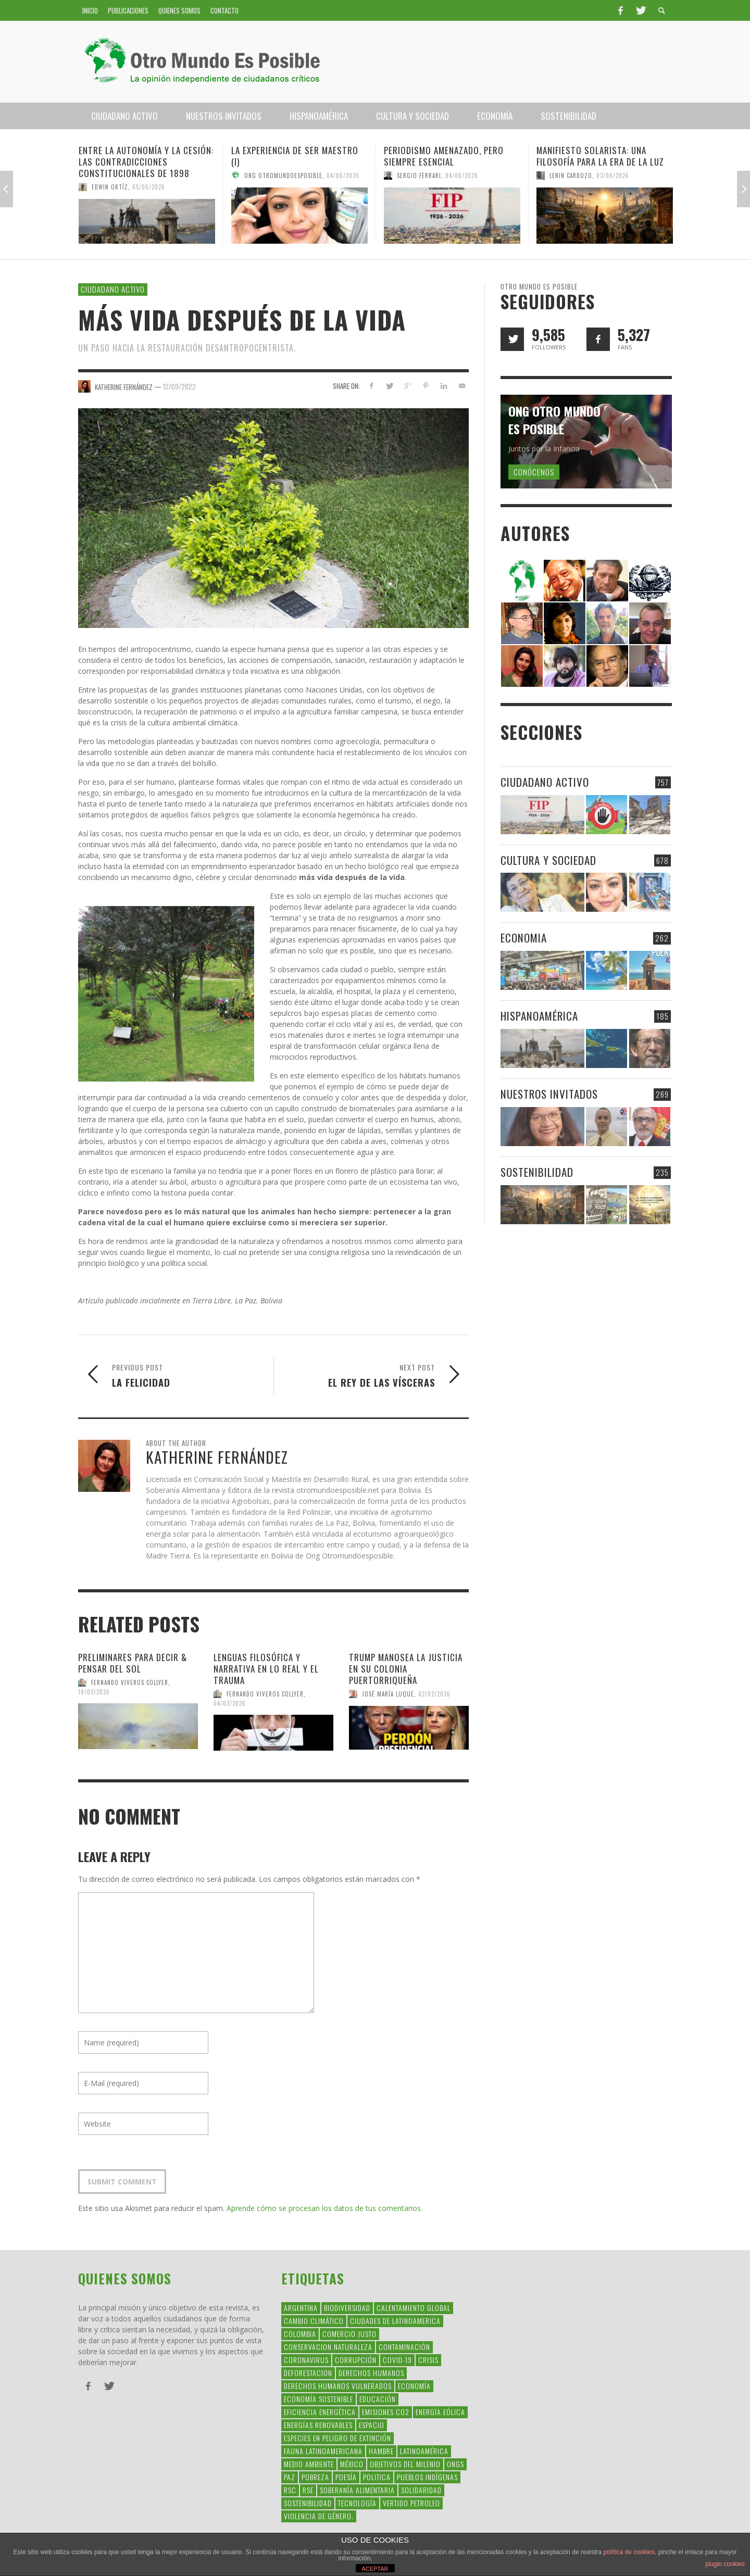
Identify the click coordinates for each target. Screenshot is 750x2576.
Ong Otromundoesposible (283, 175)
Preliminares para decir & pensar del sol (132, 1663)
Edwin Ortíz (110, 187)
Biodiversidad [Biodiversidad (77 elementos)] (347, 2307)
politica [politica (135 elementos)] (377, 2476)
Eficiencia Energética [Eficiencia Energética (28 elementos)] (320, 2411)
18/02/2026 (94, 1691)
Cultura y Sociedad (548, 860)
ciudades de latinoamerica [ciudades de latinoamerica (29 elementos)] (395, 2320)
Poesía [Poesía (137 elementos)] (346, 2476)
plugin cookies (725, 2564)
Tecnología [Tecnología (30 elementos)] (357, 2502)
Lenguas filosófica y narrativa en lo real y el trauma (266, 1669)
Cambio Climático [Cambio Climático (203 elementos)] (314, 2320)
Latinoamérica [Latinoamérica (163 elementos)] (424, 2450)
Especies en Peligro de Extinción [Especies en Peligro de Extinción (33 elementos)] (337, 2437)
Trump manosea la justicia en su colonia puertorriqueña (406, 1669)
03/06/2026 (612, 175)
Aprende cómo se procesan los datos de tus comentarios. (324, 2208)
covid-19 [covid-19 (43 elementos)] (397, 2359)
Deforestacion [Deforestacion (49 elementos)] (308, 2372)
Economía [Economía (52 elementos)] (414, 2385)
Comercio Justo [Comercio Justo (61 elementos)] (349, 2333)
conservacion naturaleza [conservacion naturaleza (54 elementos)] (328, 2346)
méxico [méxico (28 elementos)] (352, 2463)
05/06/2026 (148, 187)
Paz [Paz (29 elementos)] (289, 2476)
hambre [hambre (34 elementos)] (381, 2450)
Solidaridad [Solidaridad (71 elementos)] (421, 2489)
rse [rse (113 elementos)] (308, 2489)
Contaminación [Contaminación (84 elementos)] (404, 2346)
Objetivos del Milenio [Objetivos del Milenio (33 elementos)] (405, 2463)
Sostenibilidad (537, 1172)
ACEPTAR (374, 2569)
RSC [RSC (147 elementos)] (290, 2489)
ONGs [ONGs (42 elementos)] (455, 2463)
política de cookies (629, 2552)
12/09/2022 (179, 386)
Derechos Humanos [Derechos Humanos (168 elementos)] (371, 2372)
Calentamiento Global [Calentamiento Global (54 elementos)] (414, 2307)
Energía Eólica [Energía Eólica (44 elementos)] (440, 2411)
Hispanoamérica (539, 1016)
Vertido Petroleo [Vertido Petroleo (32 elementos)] (411, 2502)
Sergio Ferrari (419, 175)
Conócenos (534, 471)
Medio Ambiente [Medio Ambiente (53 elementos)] (309, 2463)
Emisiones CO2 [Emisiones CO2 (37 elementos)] (385, 2411)
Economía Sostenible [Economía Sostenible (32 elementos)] (318, 2398)
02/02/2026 (434, 1694)
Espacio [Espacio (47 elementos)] (371, 2424)
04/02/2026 (230, 1703)
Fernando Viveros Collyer (129, 1682)
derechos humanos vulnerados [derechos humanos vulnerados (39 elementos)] (338, 2385)
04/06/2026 (343, 175)
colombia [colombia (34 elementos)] (300, 2333)
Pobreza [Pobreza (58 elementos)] (315, 2476)
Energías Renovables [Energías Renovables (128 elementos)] (318, 2424)
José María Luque (388, 1694)
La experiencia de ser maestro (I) (294, 156)
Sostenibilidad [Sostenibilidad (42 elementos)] (308, 2502)
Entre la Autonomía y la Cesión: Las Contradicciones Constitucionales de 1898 (146, 162)
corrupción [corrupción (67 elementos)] (356, 2359)
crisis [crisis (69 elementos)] (428, 2359)
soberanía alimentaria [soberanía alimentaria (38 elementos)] (357, 2489)
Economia (524, 937)
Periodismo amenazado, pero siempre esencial (444, 156)
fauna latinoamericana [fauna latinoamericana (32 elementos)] (323, 2450)
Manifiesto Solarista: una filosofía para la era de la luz (600, 156)
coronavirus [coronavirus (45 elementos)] (306, 2359)
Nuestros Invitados (549, 1094)
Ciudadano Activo (113, 289)
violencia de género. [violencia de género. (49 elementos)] (319, 2515)
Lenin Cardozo (570, 175)
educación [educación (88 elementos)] (377, 2398)
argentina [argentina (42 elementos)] (301, 2307)
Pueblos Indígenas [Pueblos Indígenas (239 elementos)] (427, 2476)
